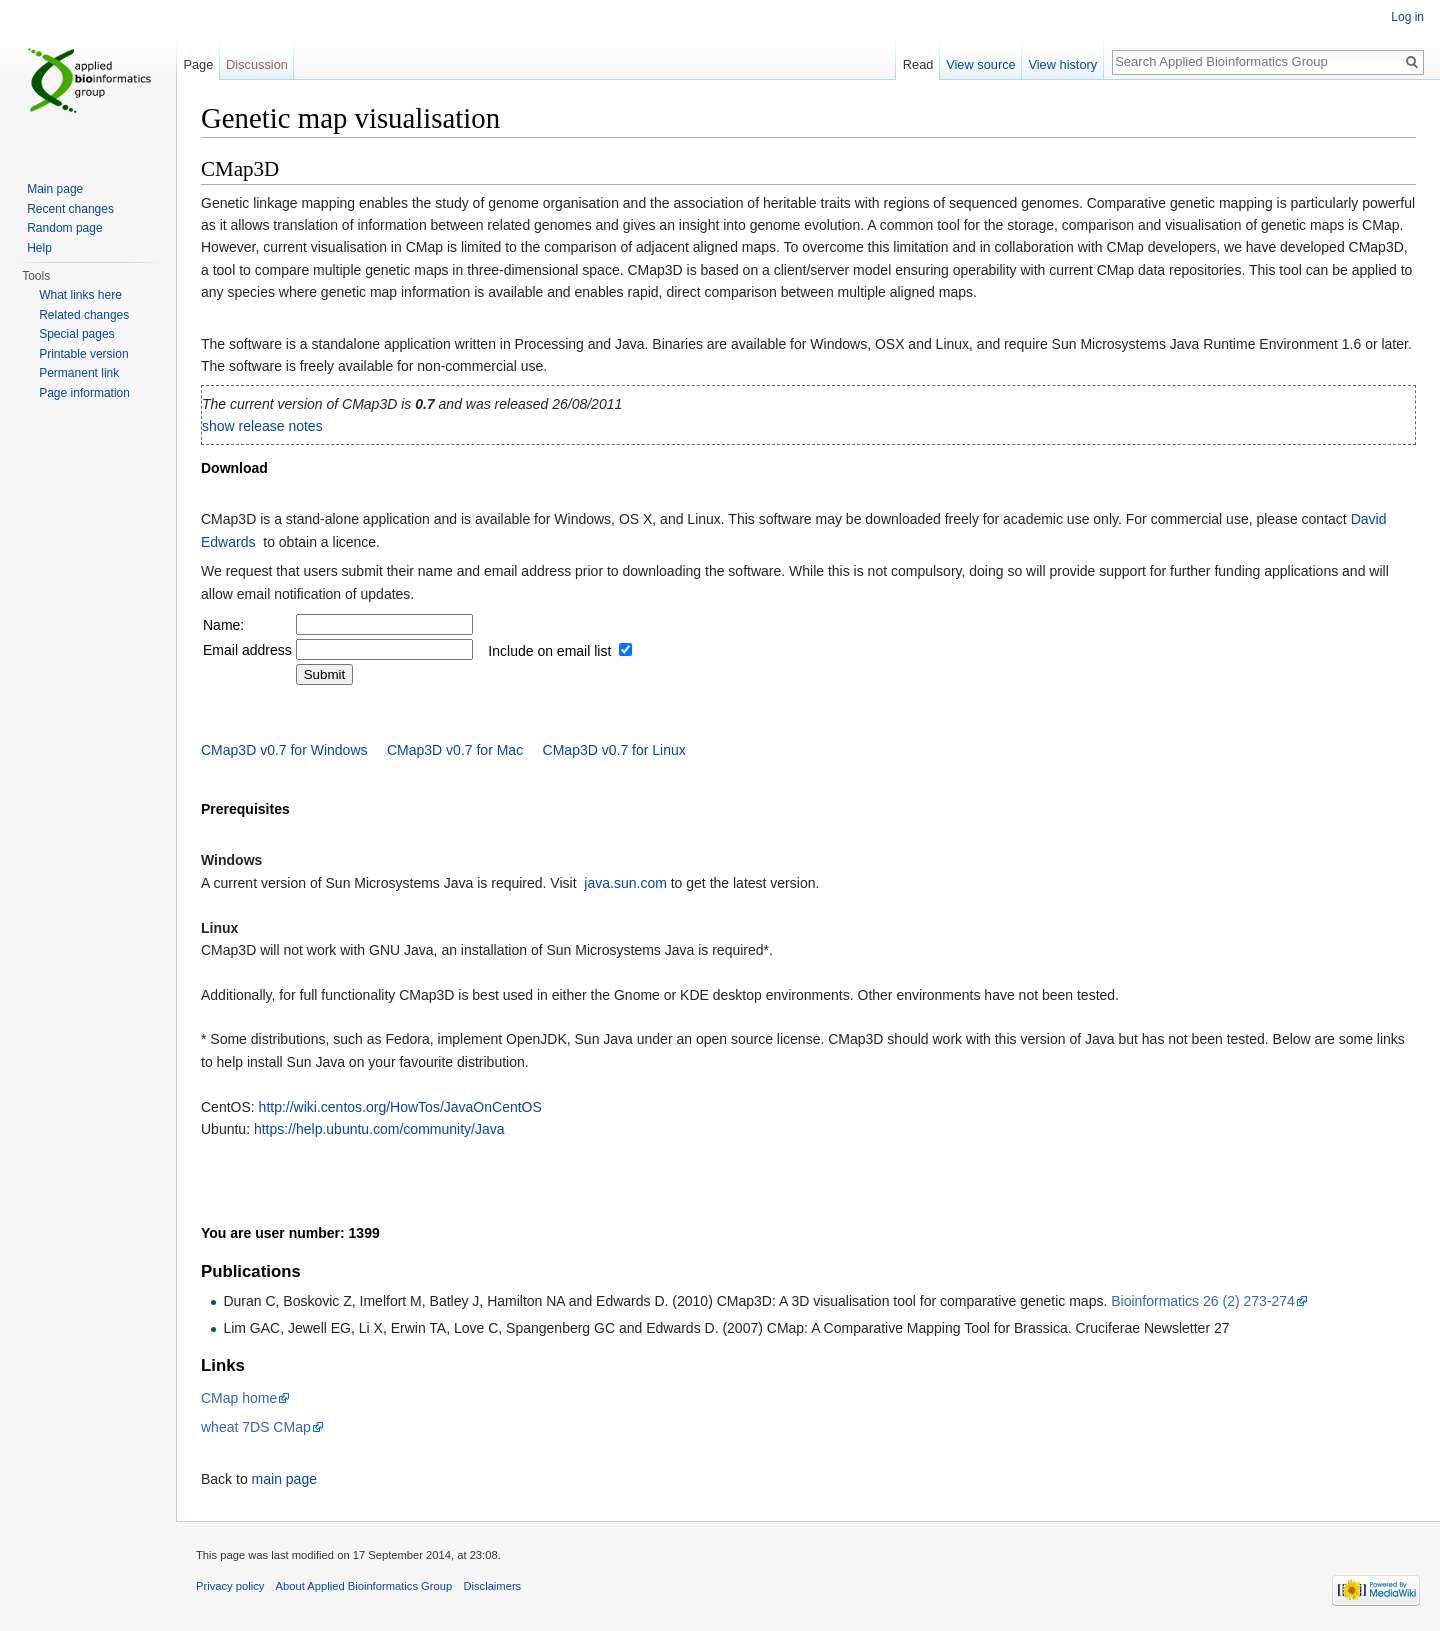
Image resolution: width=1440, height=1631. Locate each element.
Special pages (76, 334)
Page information (84, 393)
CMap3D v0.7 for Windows (284, 750)
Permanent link (79, 373)
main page (284, 1479)
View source (980, 64)
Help (39, 248)
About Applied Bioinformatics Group (364, 1586)
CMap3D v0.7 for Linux (614, 750)
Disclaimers (492, 1586)
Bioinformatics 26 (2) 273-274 (1203, 1301)
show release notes (262, 426)
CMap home (239, 1398)
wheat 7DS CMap (256, 1427)
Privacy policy (230, 1586)
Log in (1407, 17)
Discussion (257, 64)
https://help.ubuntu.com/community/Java (379, 1129)
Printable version (83, 354)
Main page (55, 189)
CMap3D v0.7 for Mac (455, 750)
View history (1062, 64)
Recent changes (70, 209)
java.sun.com (625, 883)
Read (918, 64)
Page (198, 64)
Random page (64, 228)
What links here (80, 295)
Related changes (84, 315)
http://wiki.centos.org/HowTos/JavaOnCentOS (400, 1107)
